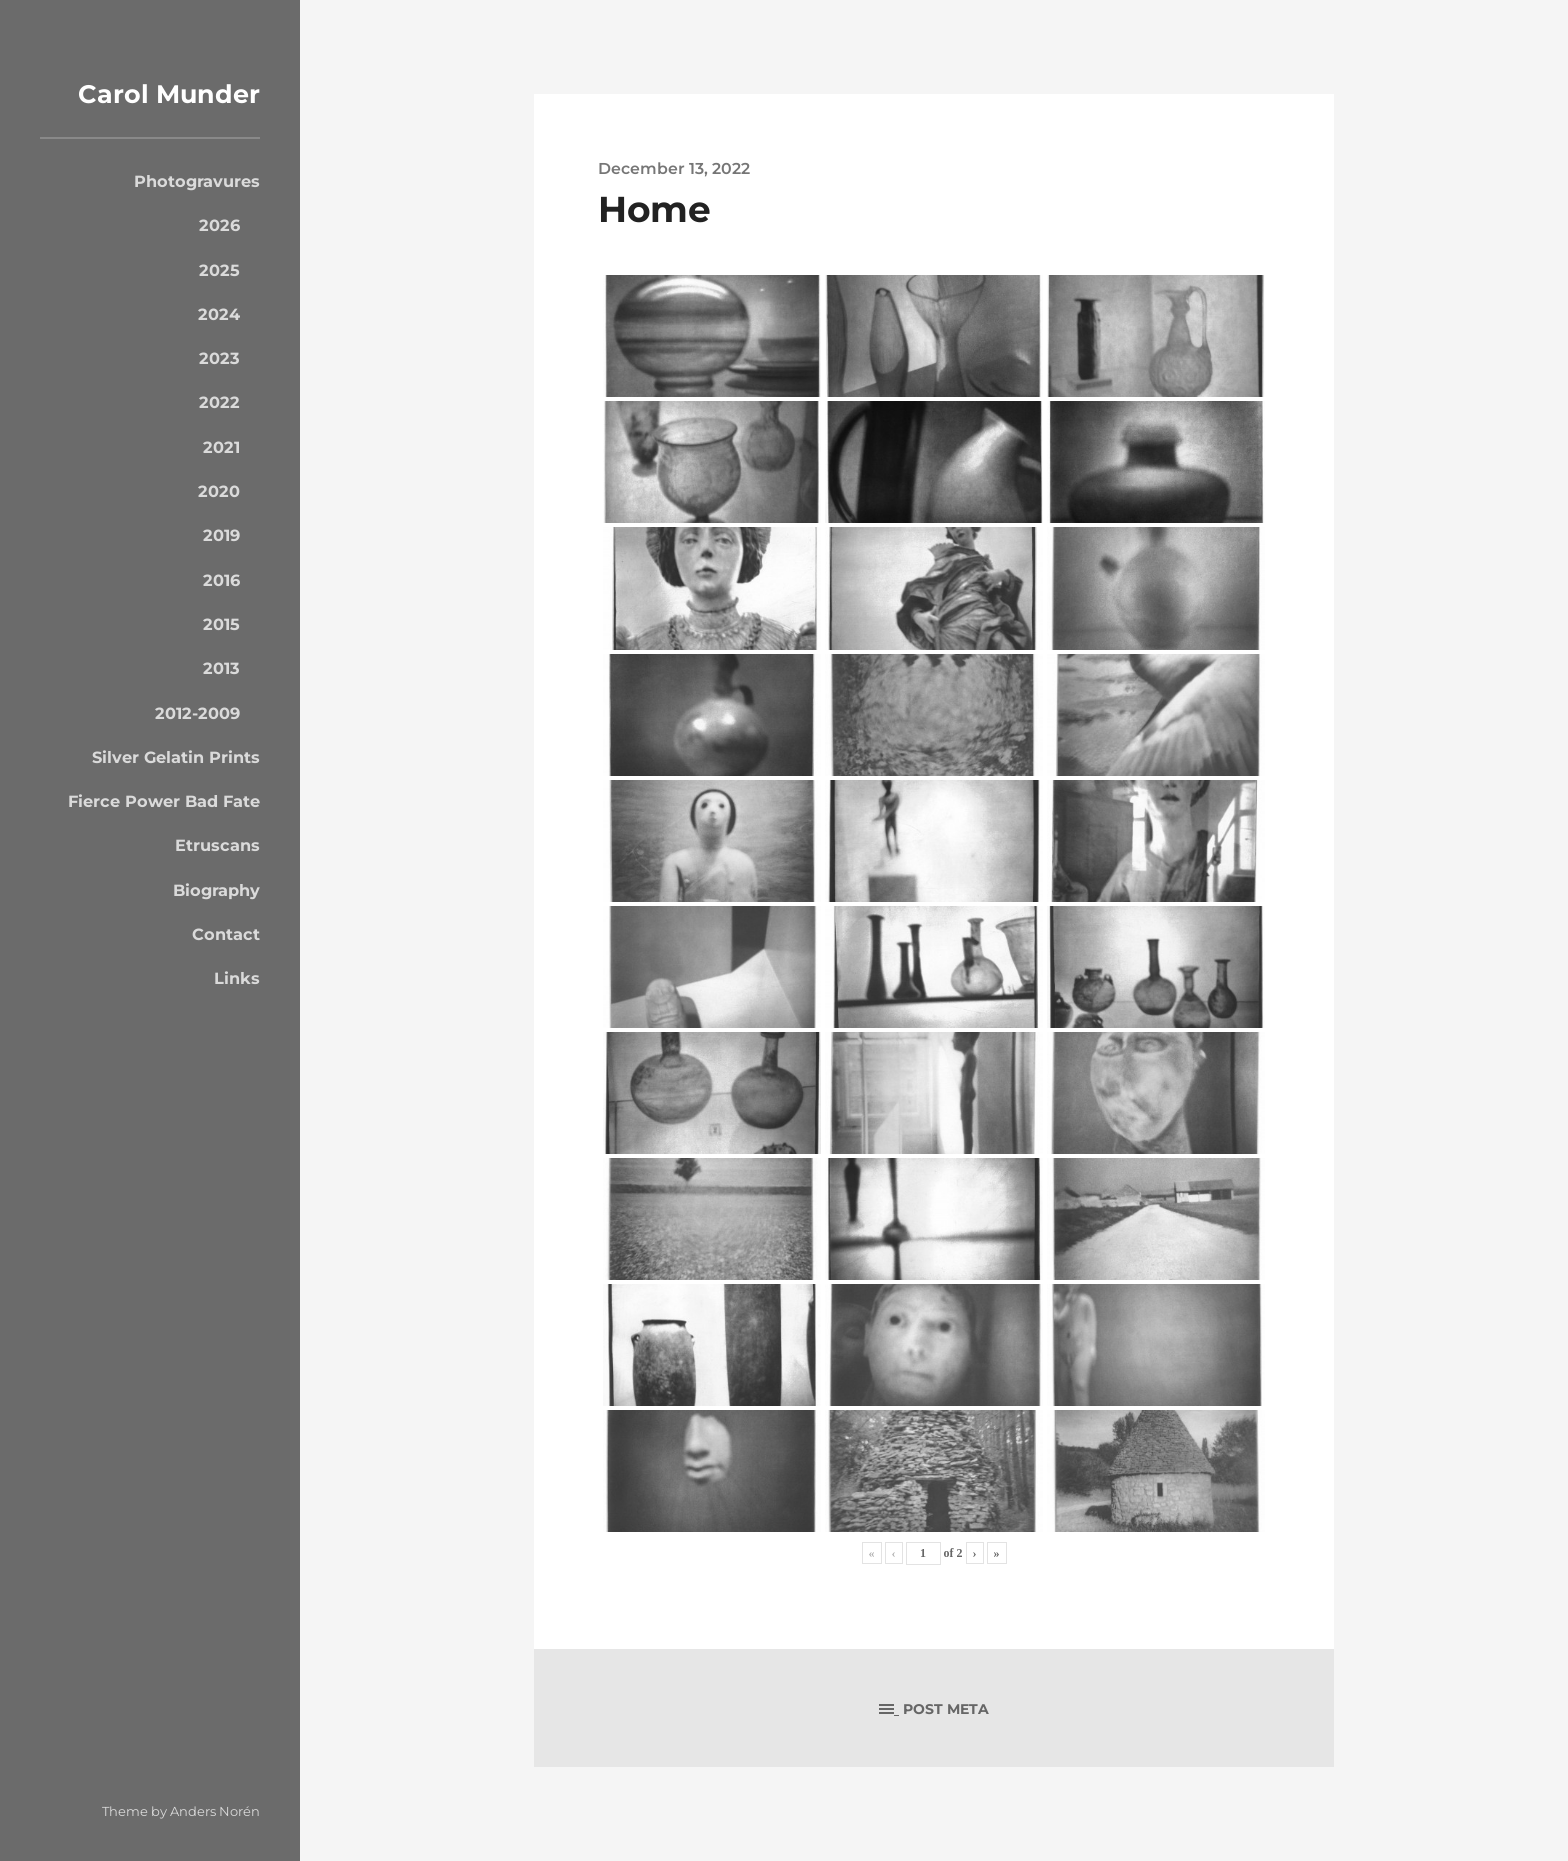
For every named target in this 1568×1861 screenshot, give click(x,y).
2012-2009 (197, 713)
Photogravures (197, 181)
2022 (219, 402)
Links (237, 978)
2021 (221, 447)
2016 (221, 580)
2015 (221, 624)
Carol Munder (162, 93)
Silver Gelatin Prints (176, 757)
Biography (216, 890)
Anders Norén (215, 1811)
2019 (221, 535)
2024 (219, 314)
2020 (219, 491)
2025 (219, 270)
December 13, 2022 (674, 168)
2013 (221, 668)
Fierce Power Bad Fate (164, 801)
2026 (219, 225)
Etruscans (217, 845)
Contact (226, 934)
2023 (219, 358)
